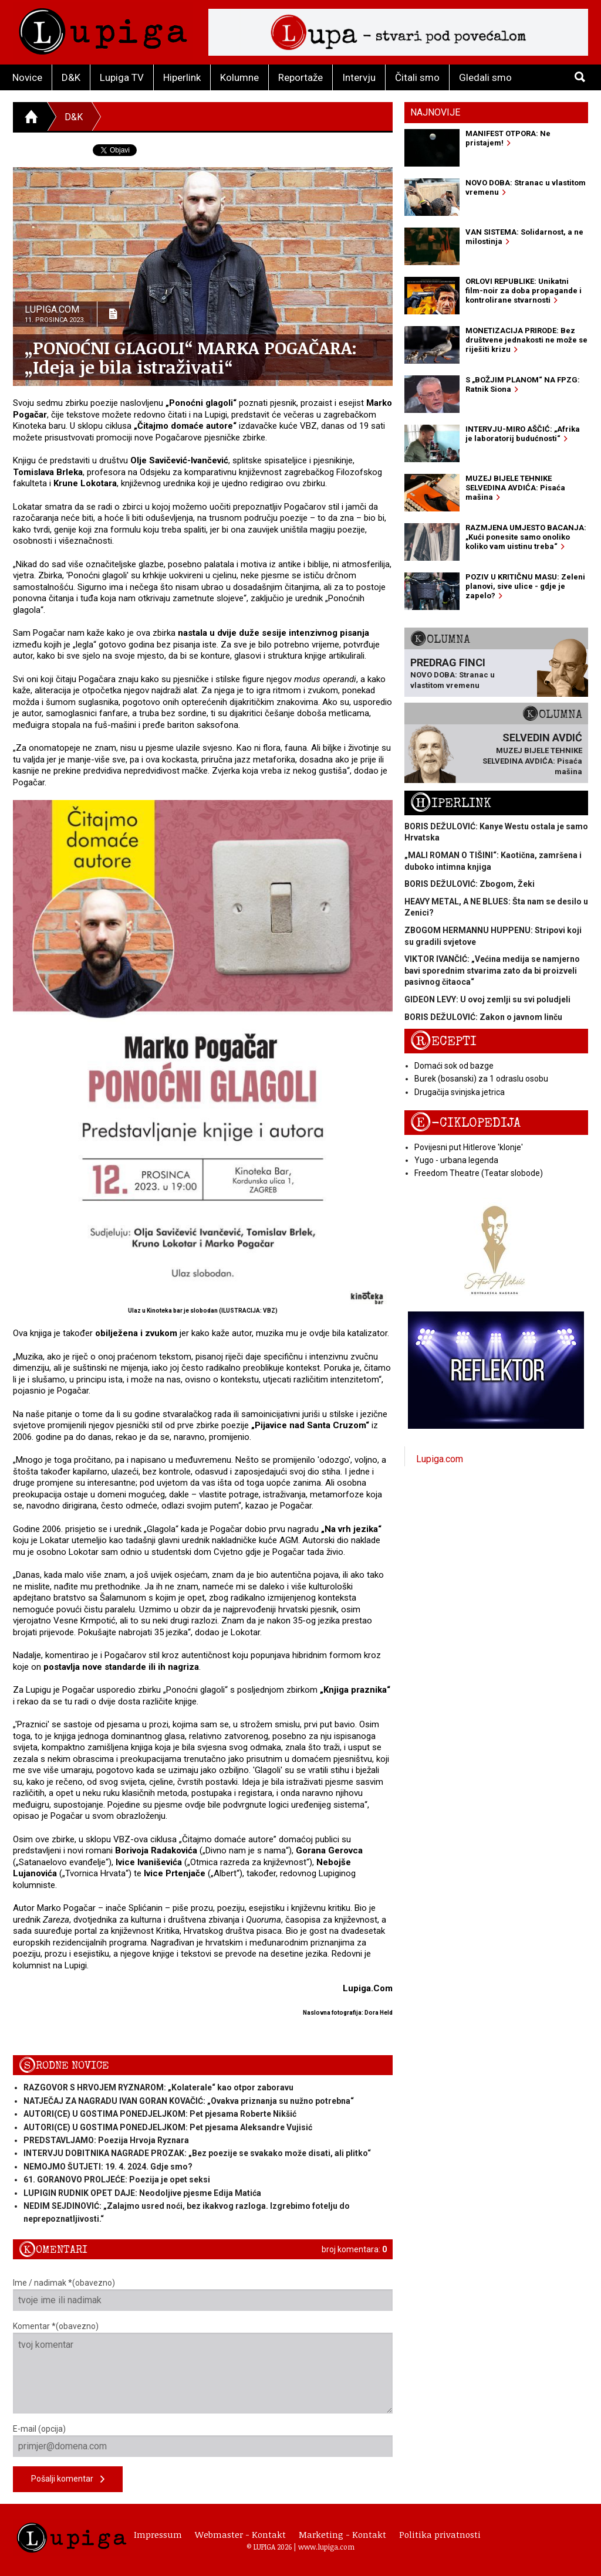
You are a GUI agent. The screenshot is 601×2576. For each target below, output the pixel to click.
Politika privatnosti (440, 2534)
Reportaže (300, 77)
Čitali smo (417, 77)
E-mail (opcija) (203, 2440)
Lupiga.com (439, 1459)
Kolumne (239, 77)
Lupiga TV (122, 77)
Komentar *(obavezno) (203, 2367)
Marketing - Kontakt (342, 2534)
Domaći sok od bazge (454, 1065)
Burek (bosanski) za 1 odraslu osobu (481, 1078)
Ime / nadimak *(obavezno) (203, 2294)
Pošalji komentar (67, 2479)
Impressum (158, 2534)
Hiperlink (182, 77)
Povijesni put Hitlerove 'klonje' (468, 1147)
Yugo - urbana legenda (456, 1160)
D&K (71, 77)
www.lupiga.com (326, 2546)
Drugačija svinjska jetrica (459, 1092)
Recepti (443, 1041)
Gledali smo (485, 77)
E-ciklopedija (465, 1123)
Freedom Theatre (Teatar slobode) (478, 1173)
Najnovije (435, 112)
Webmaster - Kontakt (240, 2534)
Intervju (359, 77)
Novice (27, 77)
